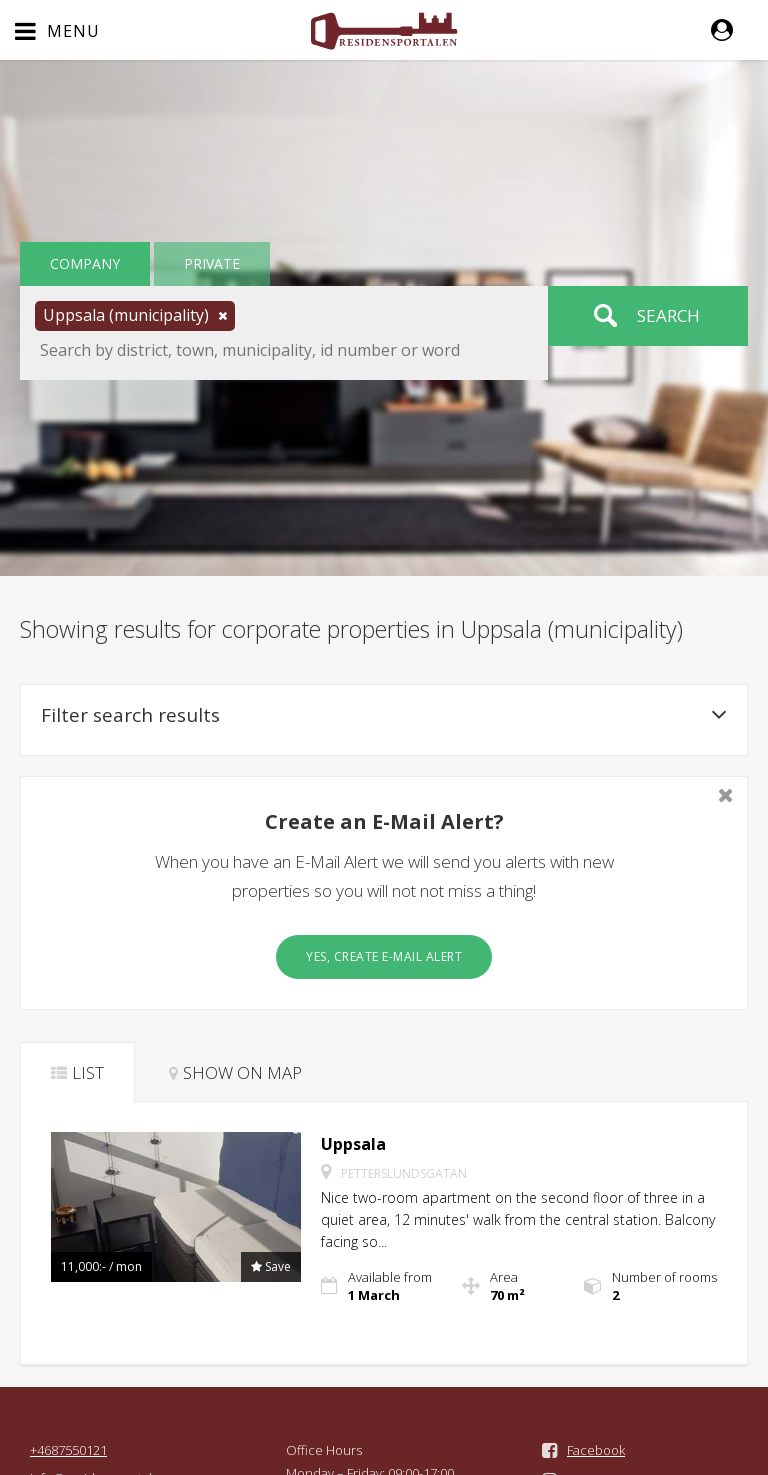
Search (668, 315)
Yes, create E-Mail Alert (384, 956)
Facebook (596, 1450)
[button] (732, 30)
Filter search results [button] (384, 715)
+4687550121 (68, 1450)
